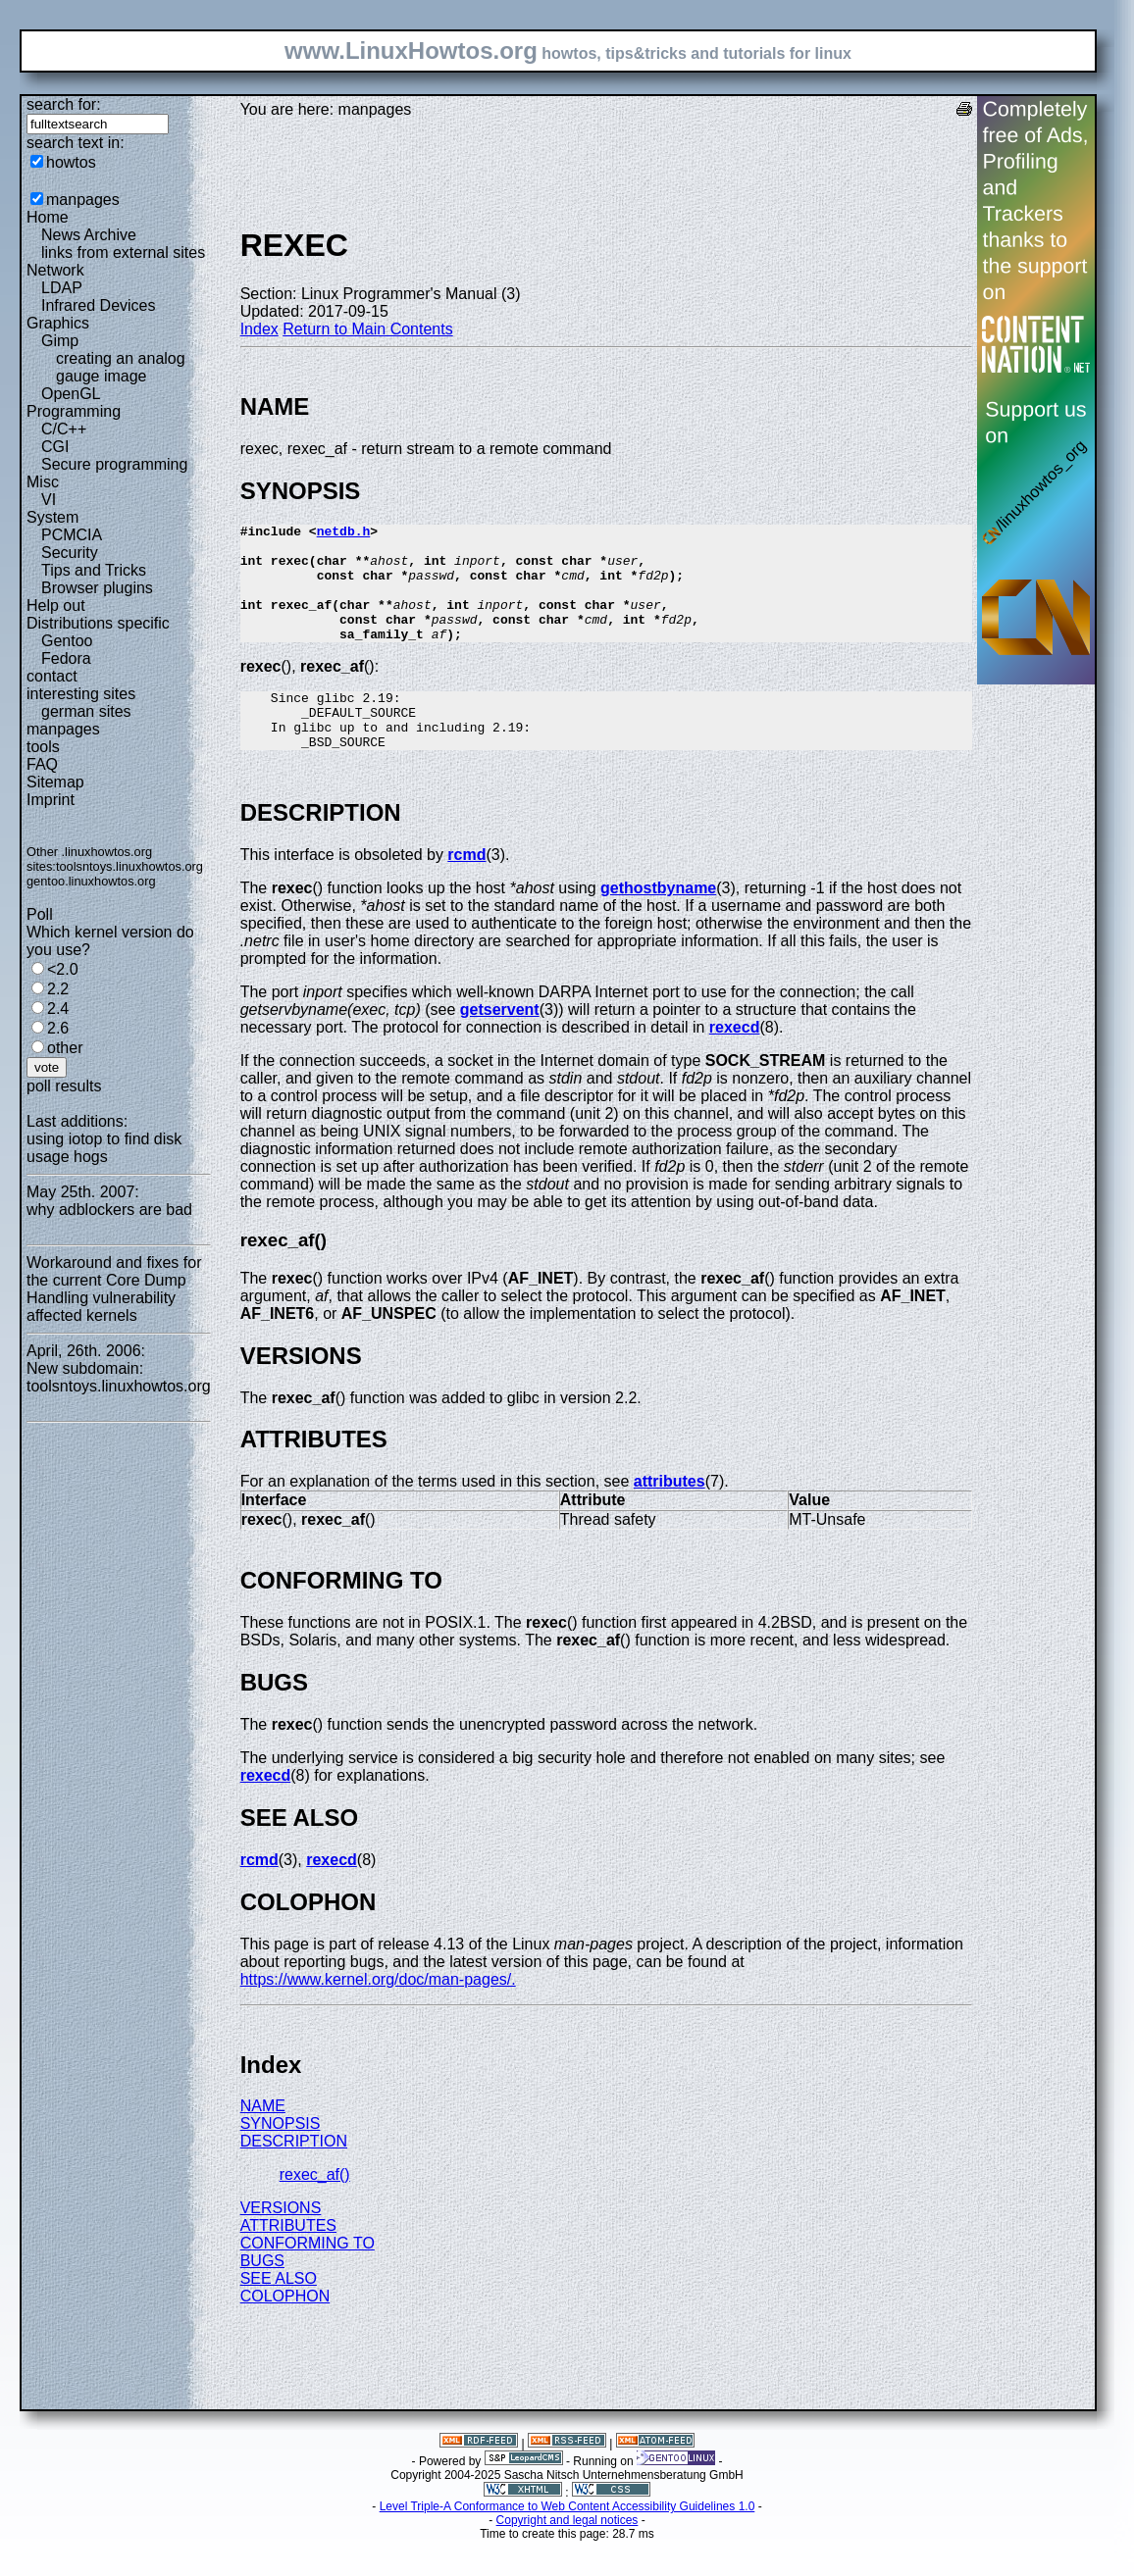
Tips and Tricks (93, 570)
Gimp (59, 340)
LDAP (61, 287)
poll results (63, 1086)
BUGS (262, 2296)
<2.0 (62, 969)
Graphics (57, 323)
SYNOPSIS (280, 2158)
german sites (86, 711)
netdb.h (344, 533)
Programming (73, 411)
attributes (669, 1516)
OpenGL (70, 393)
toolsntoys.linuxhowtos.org (129, 866)
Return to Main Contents (367, 329)
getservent (500, 1044)
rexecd (734, 1062)
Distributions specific (98, 623)
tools (43, 746)
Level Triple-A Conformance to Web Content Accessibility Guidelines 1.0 (567, 2542)
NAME (262, 2141)
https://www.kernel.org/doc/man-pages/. (378, 2014)
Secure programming (114, 464)
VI (48, 499)
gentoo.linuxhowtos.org (91, 881)
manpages (83, 199)
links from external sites (123, 252)
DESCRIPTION (293, 2176)
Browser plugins (97, 588)
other (64, 1047)
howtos (71, 162)
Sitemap (55, 782)
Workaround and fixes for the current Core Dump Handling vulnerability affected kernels (113, 1289)
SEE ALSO (278, 2313)
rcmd (466, 890)
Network (55, 270)
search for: (63, 104)
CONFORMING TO (307, 2278)
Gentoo (66, 640)
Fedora (66, 658)
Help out (55, 605)
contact (51, 676)
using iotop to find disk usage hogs (103, 1148)
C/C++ (63, 429)
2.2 (58, 989)
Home (47, 217)
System (52, 517)
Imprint (50, 799)
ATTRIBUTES (288, 2260)
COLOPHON (285, 2331)
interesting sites (80, 693)
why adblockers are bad (109, 1209)
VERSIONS (281, 2243)
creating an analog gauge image (120, 367)
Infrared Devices (98, 305)
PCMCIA (71, 535)
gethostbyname (658, 923)
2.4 (58, 1008)
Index (259, 329)
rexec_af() (315, 2209)
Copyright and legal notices (567, 2555)
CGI (55, 446)
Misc (42, 482)
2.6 (58, 1028)
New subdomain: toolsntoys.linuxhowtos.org (118, 1377)
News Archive (88, 235)
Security (69, 552)
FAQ (42, 764)
